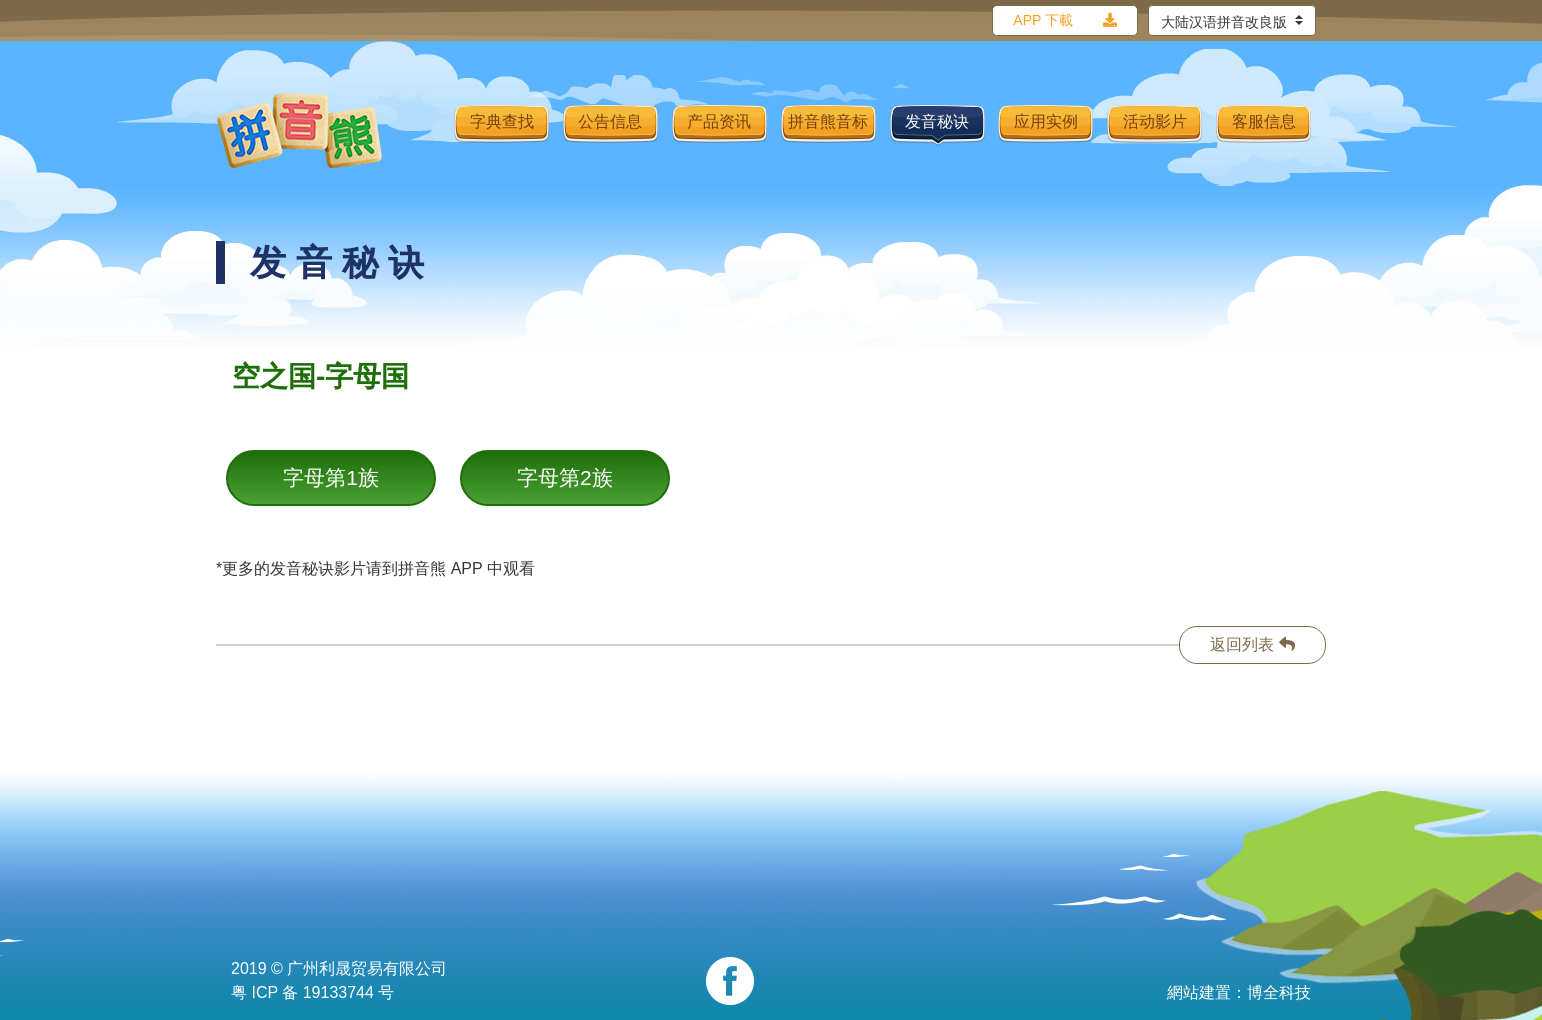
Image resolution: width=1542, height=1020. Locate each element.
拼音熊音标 (828, 121)
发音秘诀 (937, 121)
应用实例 (1046, 121)
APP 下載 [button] (1043, 20)
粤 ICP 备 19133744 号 (312, 992)
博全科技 (1279, 992)
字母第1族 (331, 477)
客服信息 (1264, 121)
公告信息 (610, 121)
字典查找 (502, 121)
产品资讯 (719, 121)
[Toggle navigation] (426, 131)
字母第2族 (565, 477)
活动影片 (1155, 121)
